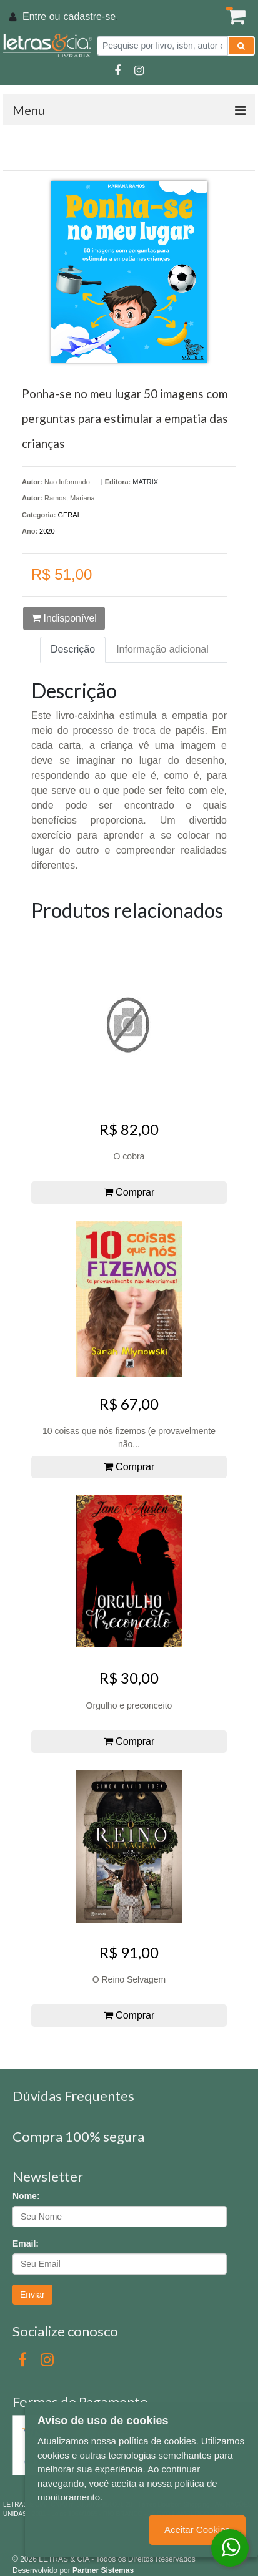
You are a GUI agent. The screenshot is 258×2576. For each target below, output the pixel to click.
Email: (25, 2243)
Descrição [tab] (73, 649)
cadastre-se (89, 16)
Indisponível (64, 618)
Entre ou (41, 16)
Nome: (26, 2196)
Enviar (32, 2295)
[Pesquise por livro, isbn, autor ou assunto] (162, 46)
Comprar (129, 1192)
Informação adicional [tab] (162, 649)
